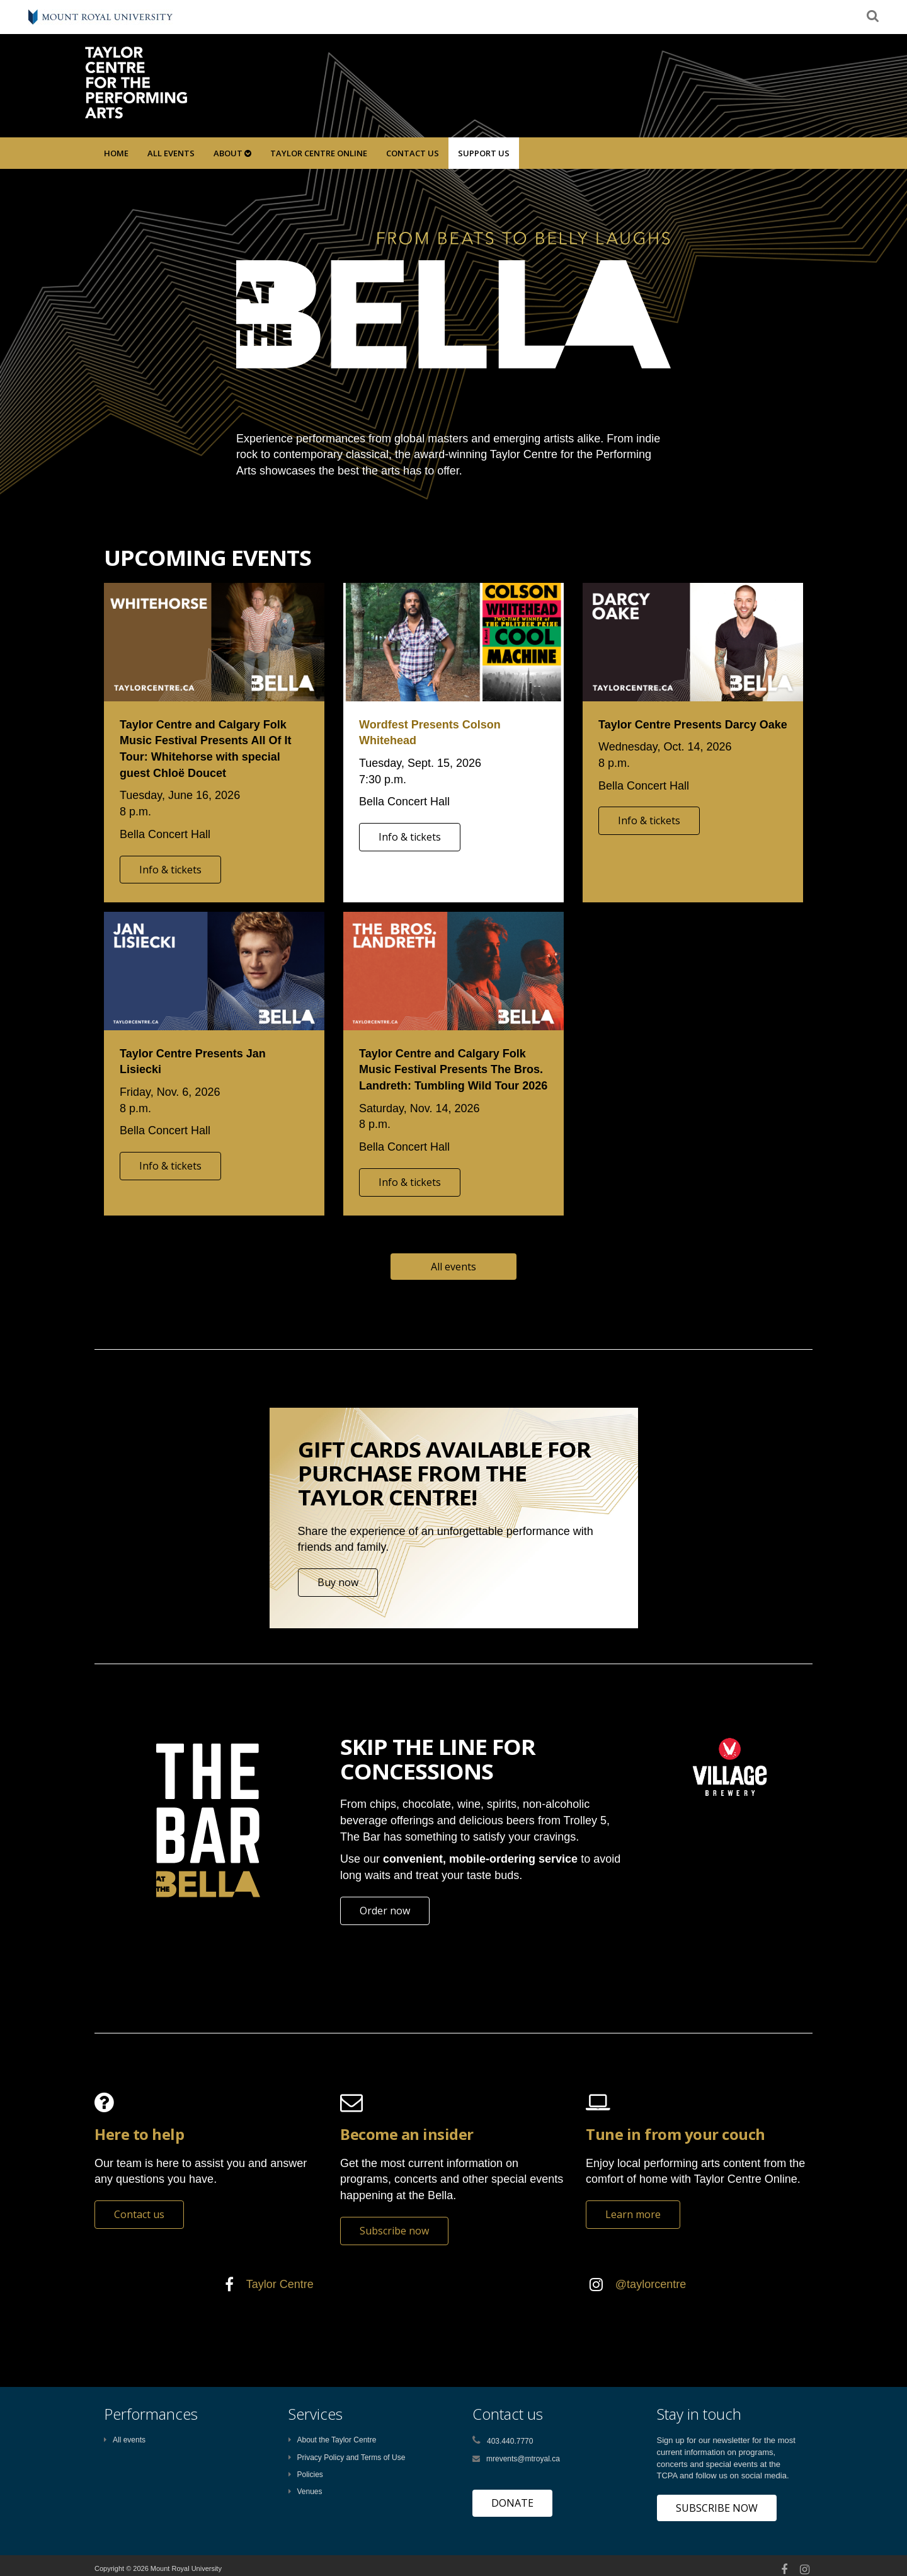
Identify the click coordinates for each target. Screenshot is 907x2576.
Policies (305, 2474)
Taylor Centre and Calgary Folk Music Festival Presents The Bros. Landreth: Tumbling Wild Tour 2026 (453, 1069)
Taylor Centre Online (318, 153)
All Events (171, 153)
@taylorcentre (650, 2284)
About (232, 153)
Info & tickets (170, 870)
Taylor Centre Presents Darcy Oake (692, 724)
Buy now (337, 1582)
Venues (305, 2491)
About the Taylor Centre (332, 2439)
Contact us (139, 2214)
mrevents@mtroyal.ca (523, 2458)
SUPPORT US (484, 153)
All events (453, 1267)
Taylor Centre (280, 2284)
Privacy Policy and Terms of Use (347, 2457)
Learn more (633, 2214)
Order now (385, 1911)
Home (116, 153)
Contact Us (412, 153)
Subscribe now (394, 2231)
